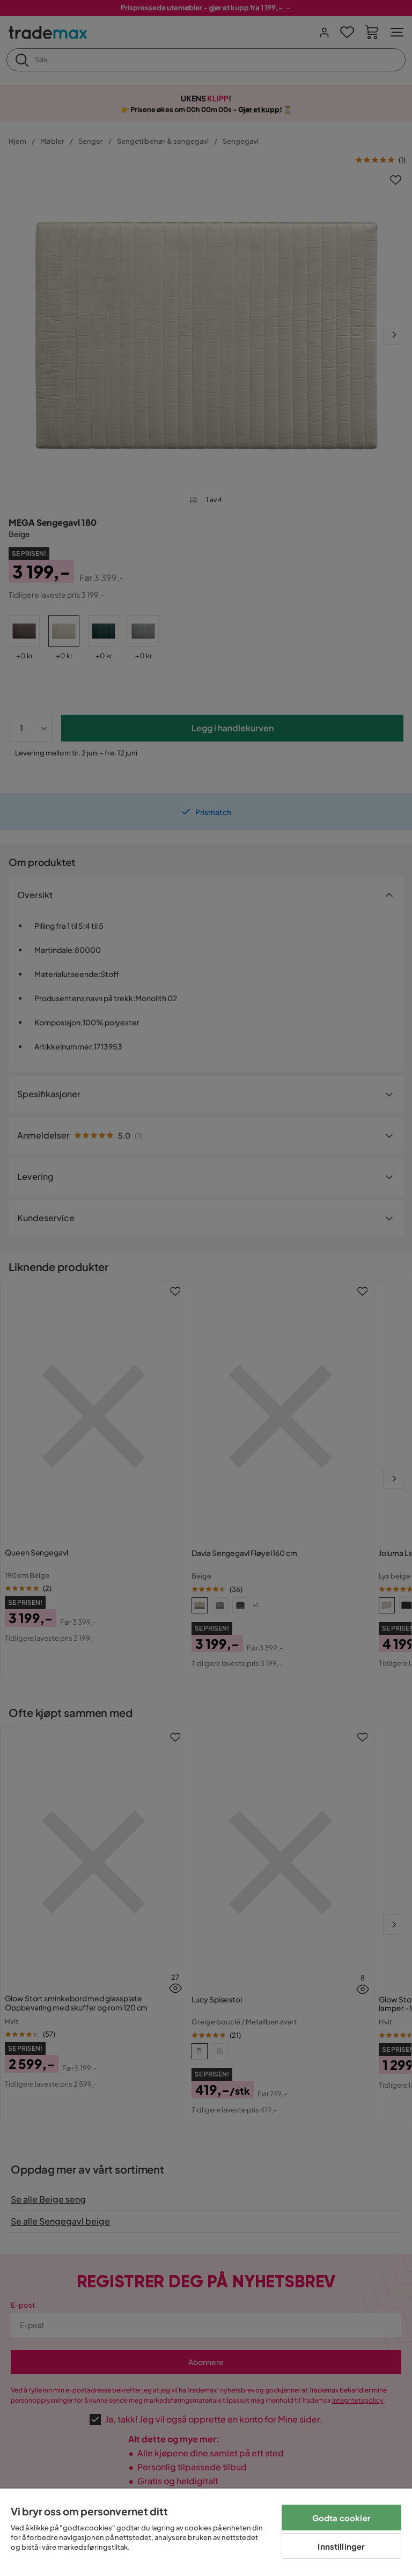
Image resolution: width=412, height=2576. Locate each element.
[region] (206, 2532)
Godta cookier (341, 2518)
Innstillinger (341, 2546)
